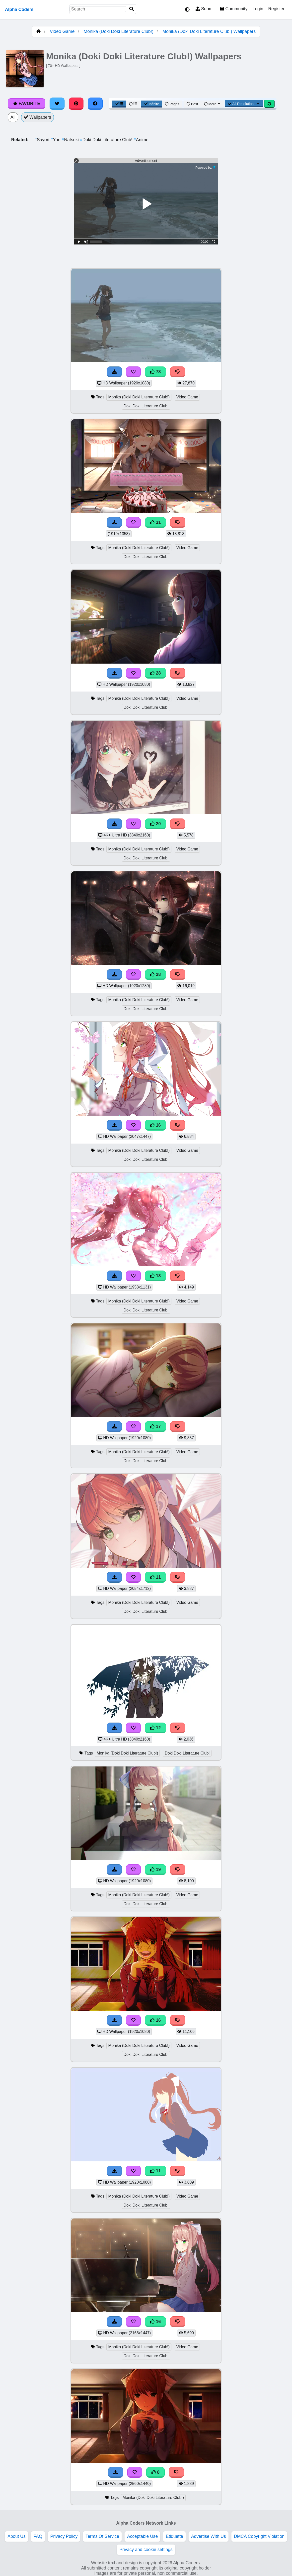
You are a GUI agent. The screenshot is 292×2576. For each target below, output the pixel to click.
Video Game (62, 31)
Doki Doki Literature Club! (107, 139)
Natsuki (71, 139)
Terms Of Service (102, 2536)
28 (155, 673)
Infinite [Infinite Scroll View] (151, 104)
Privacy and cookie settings (145, 2549)
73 (155, 371)
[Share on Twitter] (57, 104)
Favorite (26, 103)
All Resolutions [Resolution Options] (244, 104)
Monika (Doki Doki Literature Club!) (118, 31)
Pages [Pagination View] (172, 104)
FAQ (38, 2536)
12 (155, 1727)
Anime (141, 139)
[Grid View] (119, 104)
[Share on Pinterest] (76, 104)
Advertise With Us (208, 2536)
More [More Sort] (212, 104)
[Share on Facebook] (95, 104)
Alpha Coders (19, 9)
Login (257, 8)
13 (155, 1275)
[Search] (131, 9)
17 (155, 1426)
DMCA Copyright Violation (259, 2536)
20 (155, 823)
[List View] (133, 104)
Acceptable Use (142, 2536)
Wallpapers (37, 117)
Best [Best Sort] (192, 104)
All (12, 117)
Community (233, 8)
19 (155, 1869)
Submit (205, 8)
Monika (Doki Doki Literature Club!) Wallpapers (209, 31)
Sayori (42, 139)
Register (276, 8)
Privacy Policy (64, 2536)
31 (155, 522)
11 (155, 1577)
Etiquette (174, 2536)
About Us (16, 2536)
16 (155, 1125)
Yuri (56, 139)
